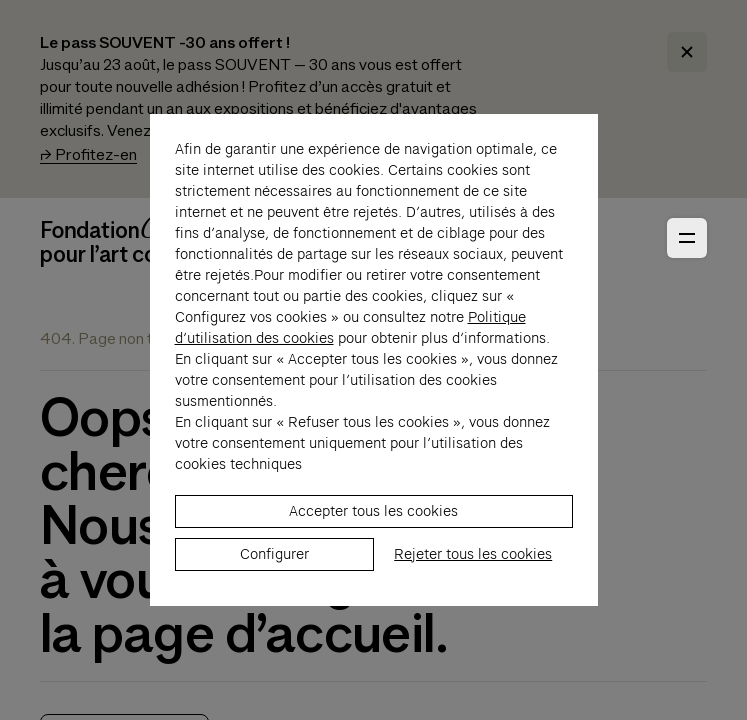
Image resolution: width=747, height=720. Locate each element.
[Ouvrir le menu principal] (687, 238)
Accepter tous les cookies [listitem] (373, 543)
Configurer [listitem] (274, 586)
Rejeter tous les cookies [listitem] (473, 586)
